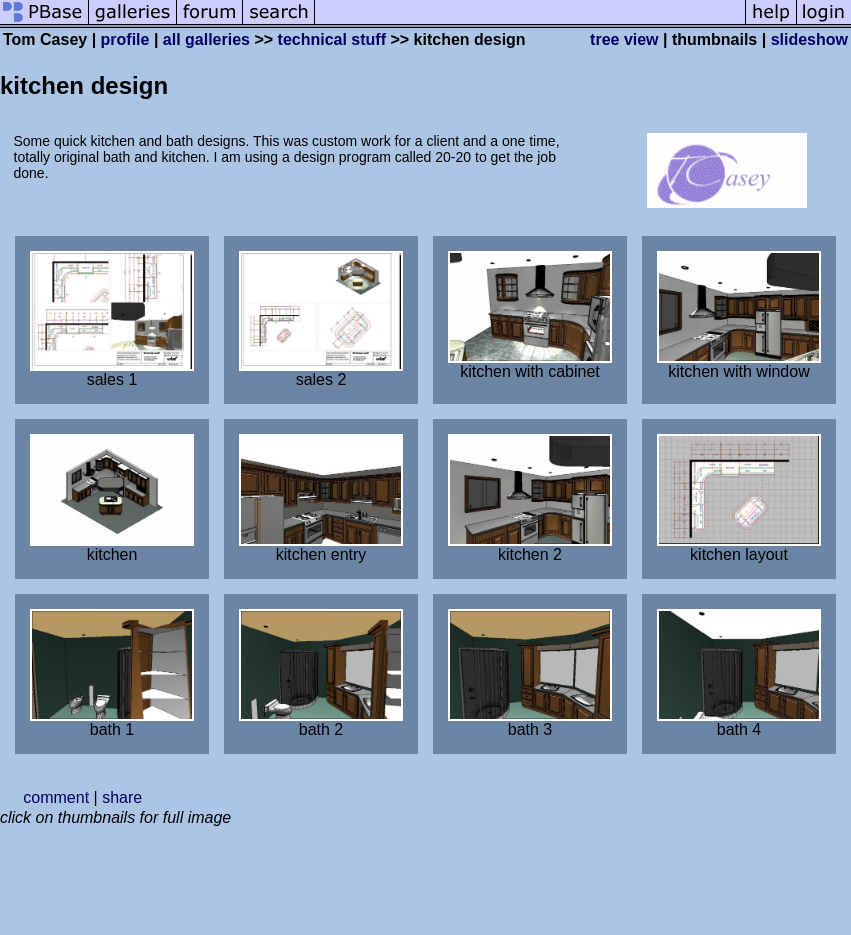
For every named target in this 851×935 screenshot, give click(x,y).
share (122, 797)
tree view (624, 39)
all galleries (206, 39)
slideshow (809, 39)
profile (125, 39)
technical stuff (332, 39)
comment (56, 797)
